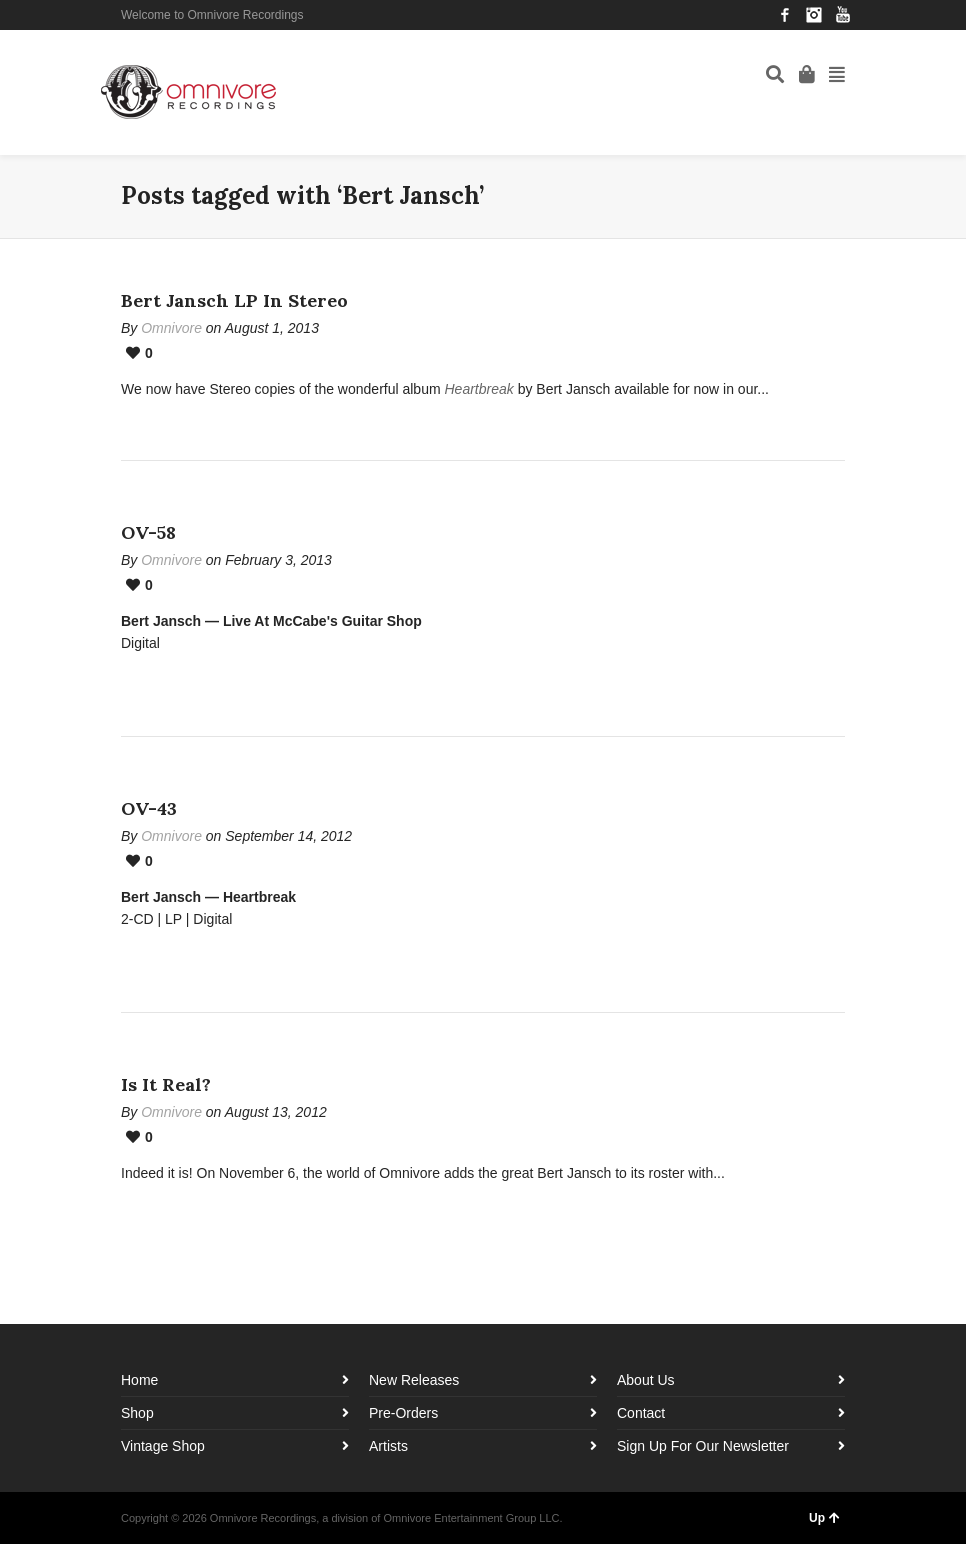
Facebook (785, 15)
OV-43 (149, 808)
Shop (137, 1413)
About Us (646, 1380)
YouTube (843, 15)
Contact (641, 1413)
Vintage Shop (163, 1446)
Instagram (814, 15)
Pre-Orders (403, 1413)
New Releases (414, 1380)
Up (824, 1518)
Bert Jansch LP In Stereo (234, 300)
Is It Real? (166, 1084)
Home (139, 1380)
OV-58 (148, 532)
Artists (388, 1446)
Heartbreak (478, 389)
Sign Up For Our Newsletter (703, 1446)
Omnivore (171, 328)
